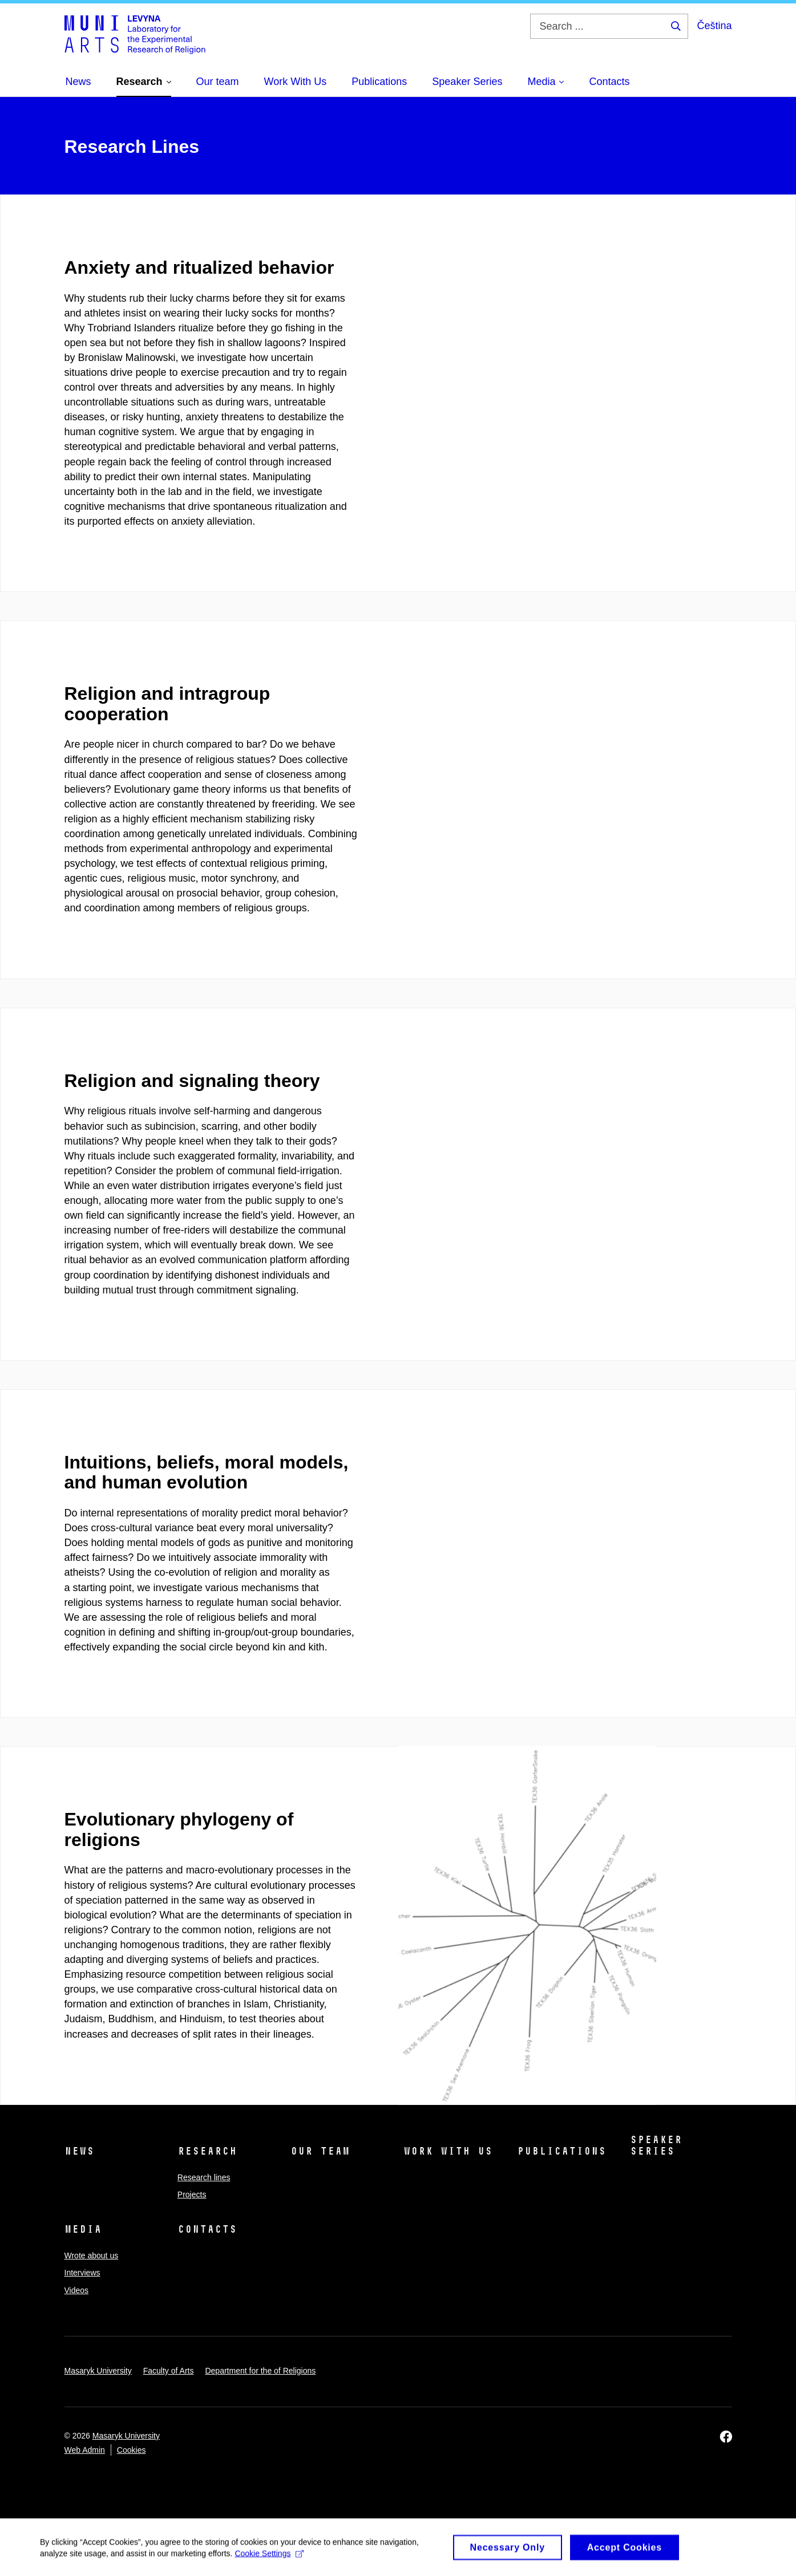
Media (83, 2229)
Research (207, 2151)
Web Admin (84, 2450)
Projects (192, 2194)
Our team (320, 2151)
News (79, 2151)
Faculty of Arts (168, 2370)
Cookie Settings (269, 2557)
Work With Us (447, 2151)
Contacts (207, 2229)
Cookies (131, 2450)
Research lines (204, 2177)
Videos (76, 2290)
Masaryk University (98, 2370)
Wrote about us (91, 2255)
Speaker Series (656, 2145)
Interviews (82, 2272)
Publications (561, 2151)
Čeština (714, 25)
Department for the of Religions (260, 2370)
